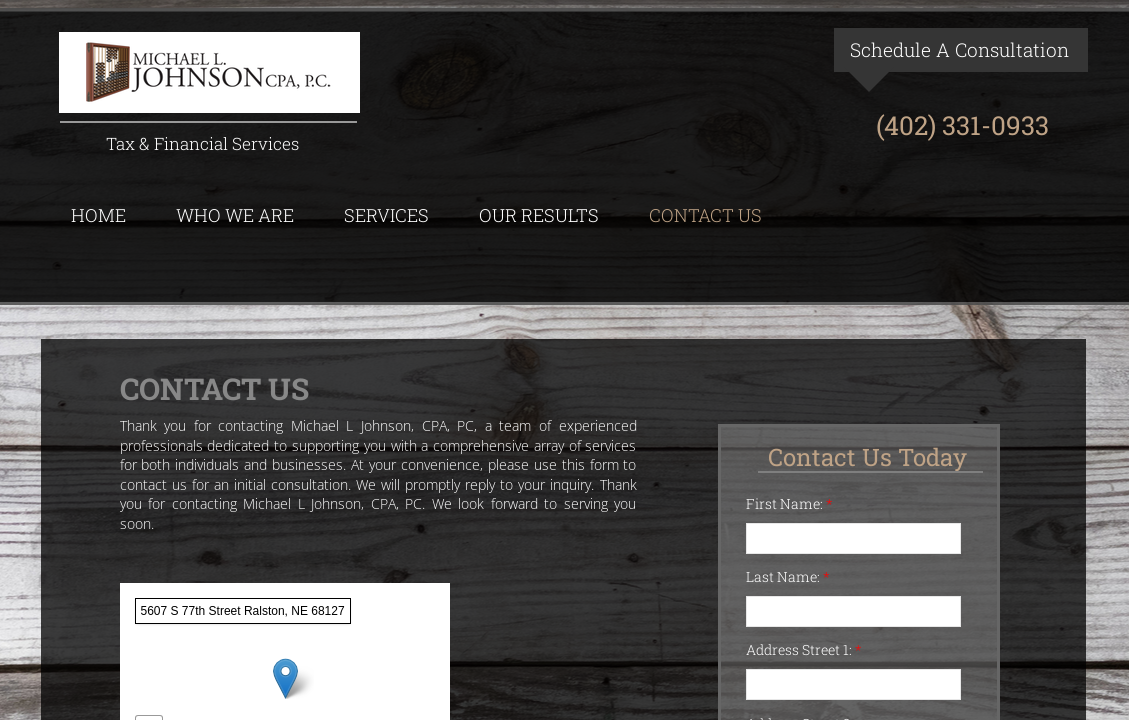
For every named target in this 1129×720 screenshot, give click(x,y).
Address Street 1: (804, 649)
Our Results (539, 215)
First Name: (789, 503)
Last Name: (788, 576)
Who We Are (235, 215)
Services (386, 215)
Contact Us (705, 215)
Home (98, 215)
